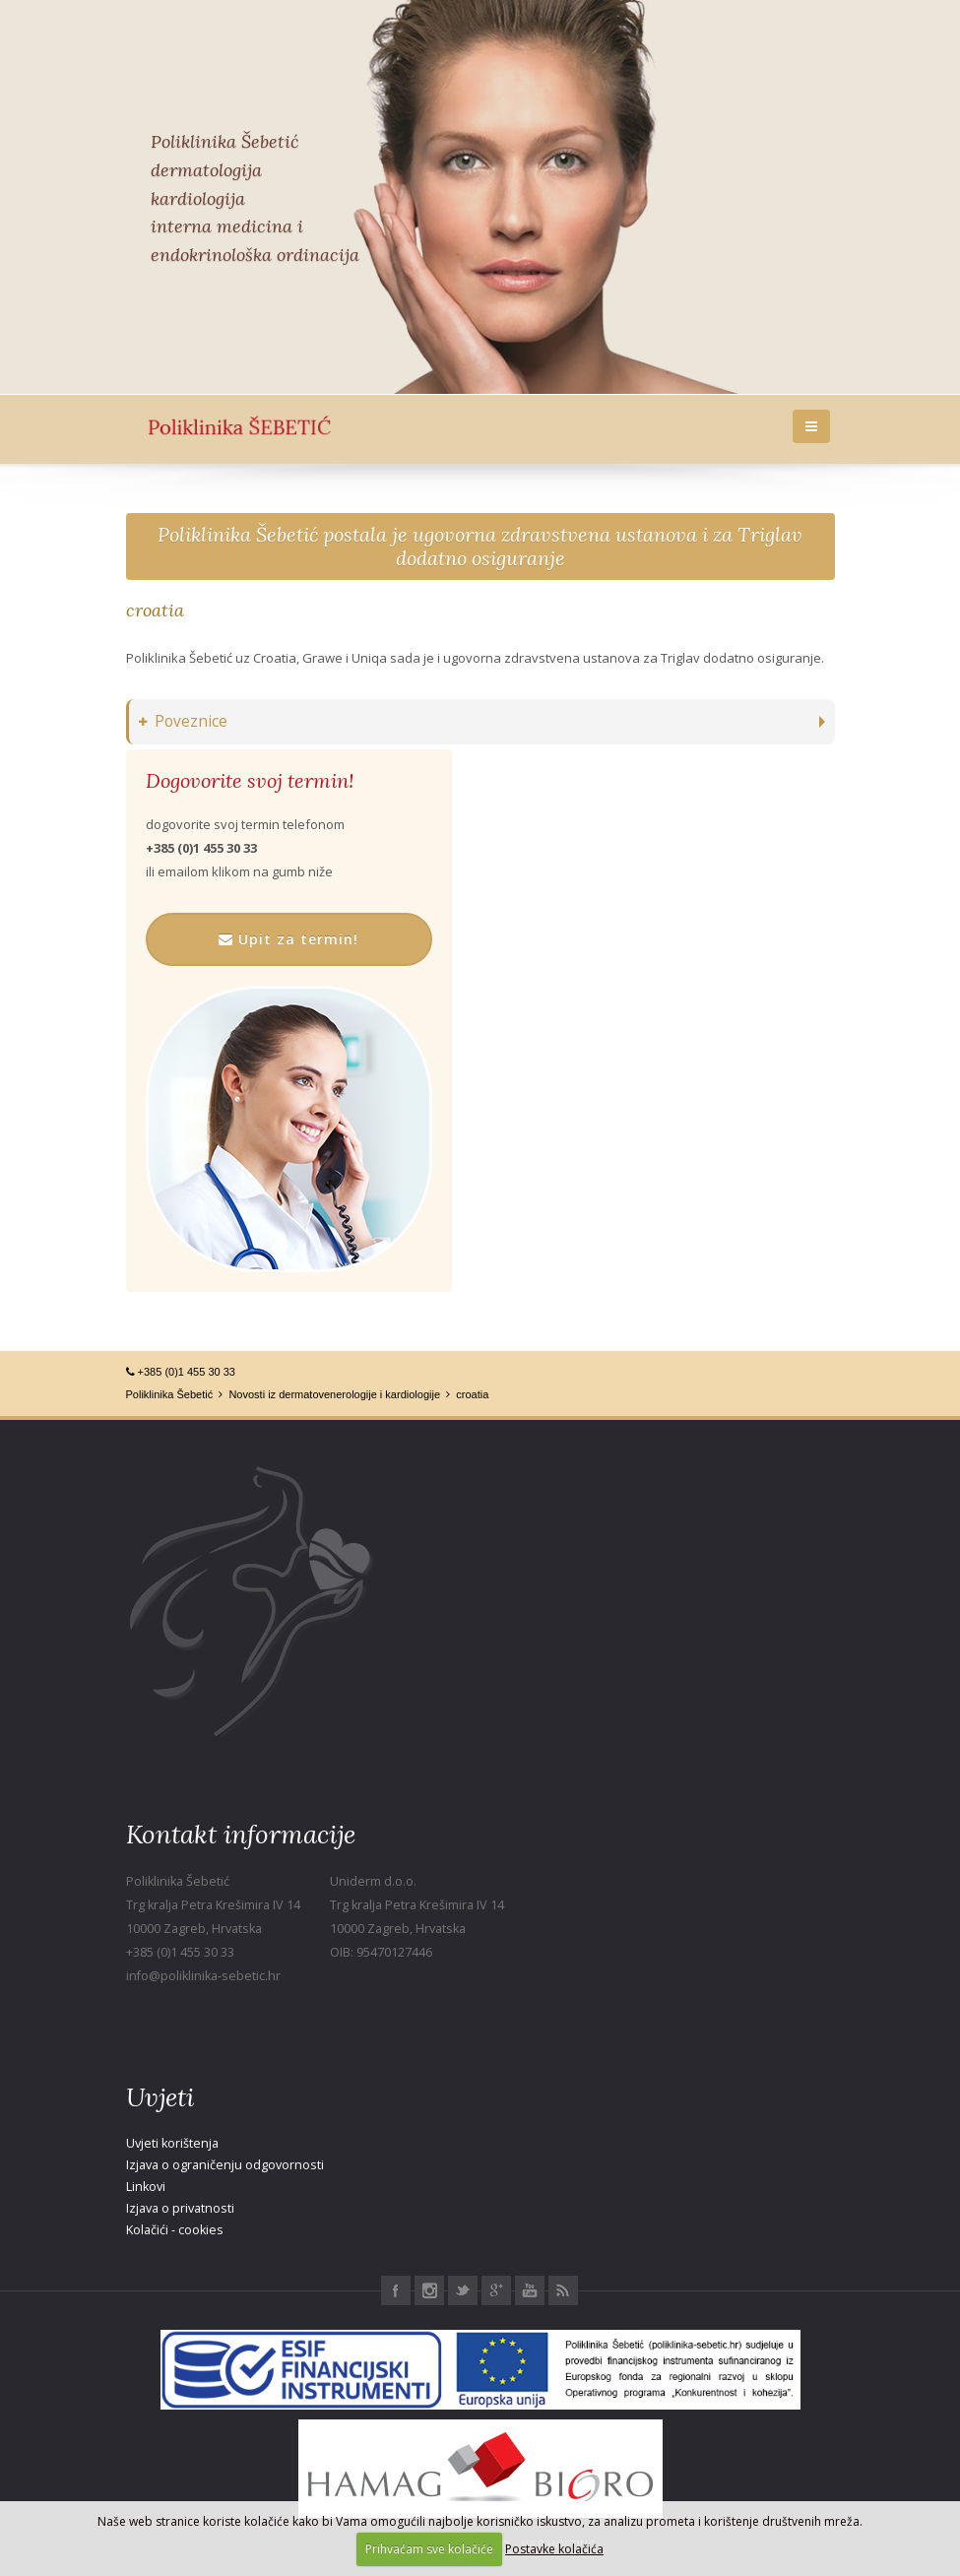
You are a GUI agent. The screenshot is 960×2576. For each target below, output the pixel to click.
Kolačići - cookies (175, 2230)
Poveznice (183, 721)
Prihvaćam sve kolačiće (429, 2549)
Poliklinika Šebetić (170, 1394)
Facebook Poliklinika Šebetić (396, 2290)
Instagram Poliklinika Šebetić (429, 2290)
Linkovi (145, 2186)
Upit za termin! (288, 939)
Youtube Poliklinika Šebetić (529, 2290)
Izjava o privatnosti (180, 2208)
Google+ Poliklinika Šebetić (496, 2290)
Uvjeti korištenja (172, 2143)
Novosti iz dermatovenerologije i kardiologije (334, 1394)
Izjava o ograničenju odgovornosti (225, 2165)
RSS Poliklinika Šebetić (563, 2290)
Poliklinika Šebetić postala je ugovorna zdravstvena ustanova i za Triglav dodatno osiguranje (480, 546)
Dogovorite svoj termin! (249, 781)
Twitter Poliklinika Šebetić (463, 2290)
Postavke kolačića (554, 2549)
